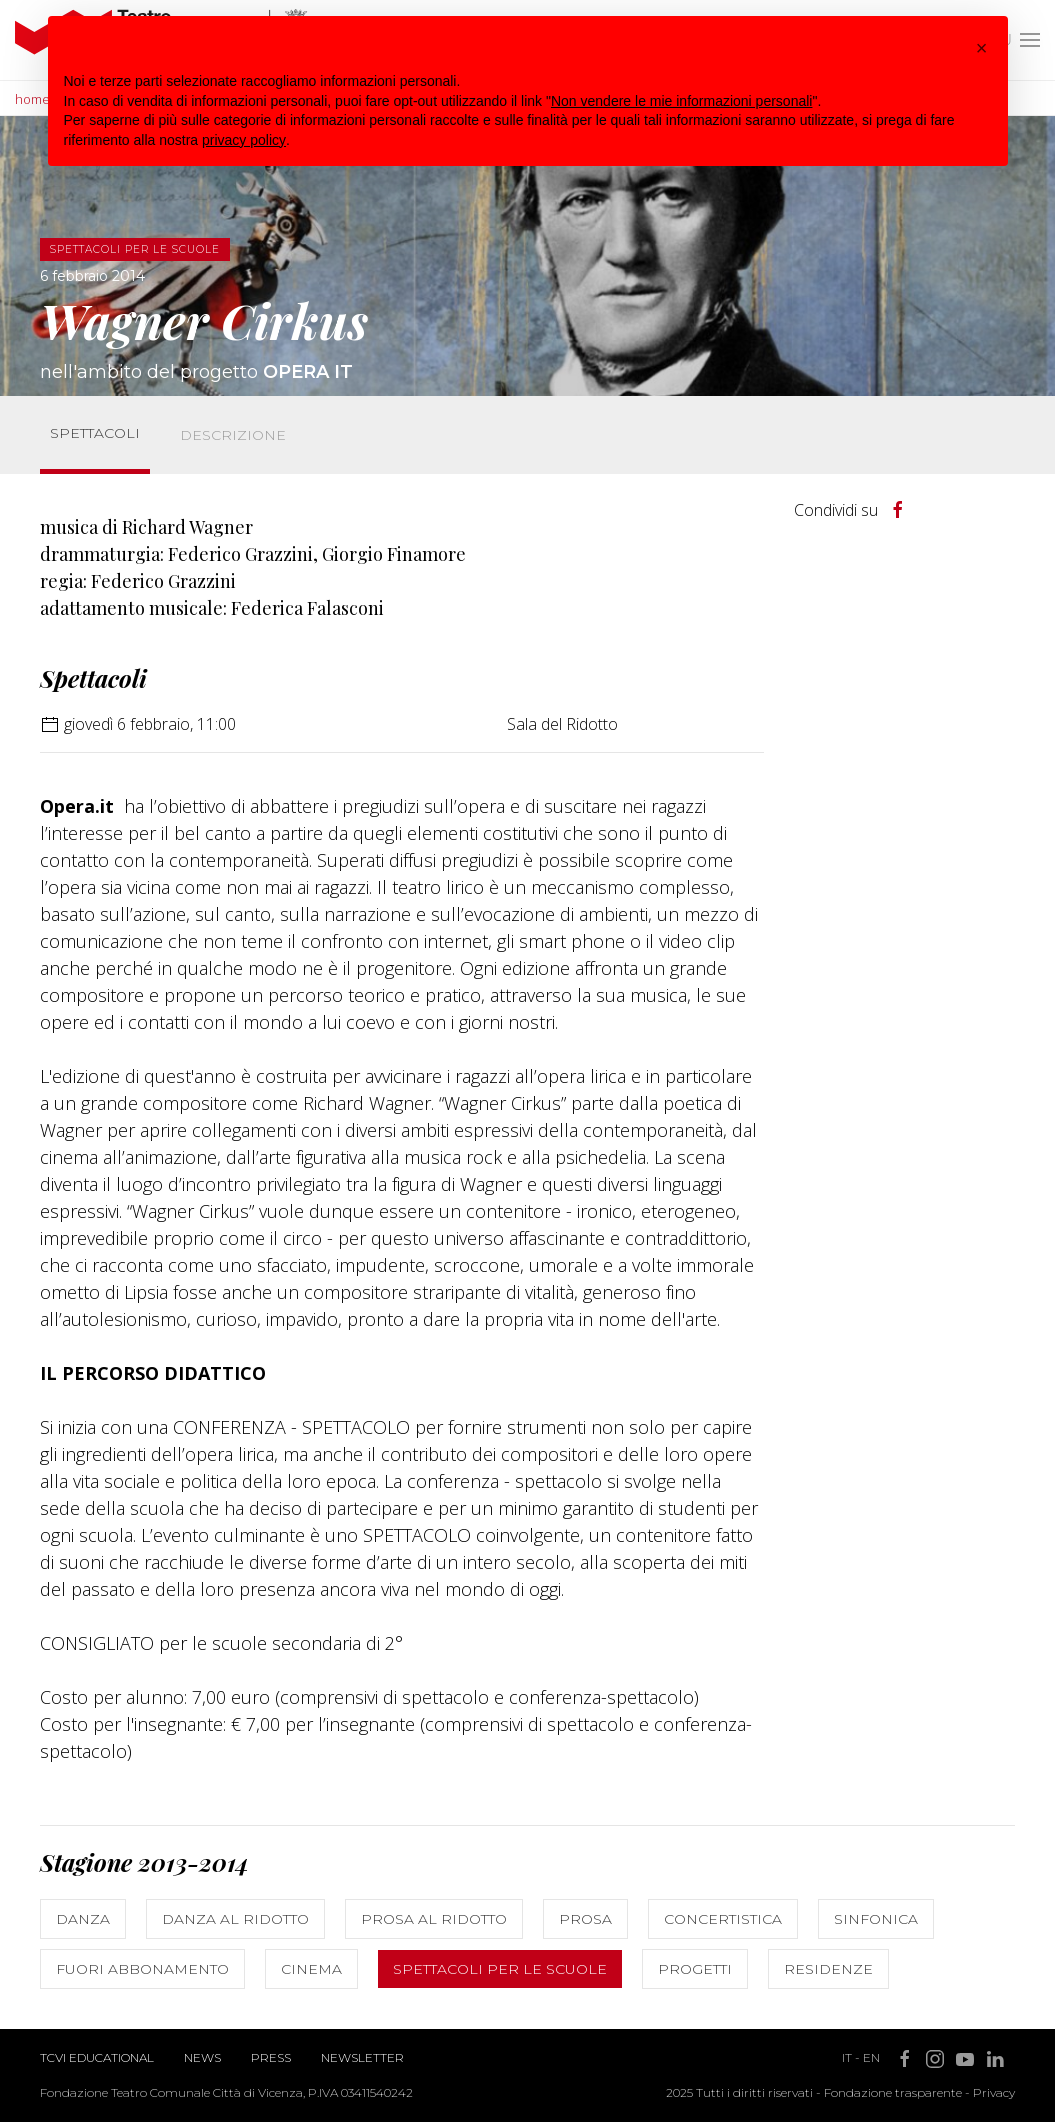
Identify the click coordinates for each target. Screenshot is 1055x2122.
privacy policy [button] (244, 140)
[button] (982, 48)
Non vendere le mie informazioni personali (681, 101)
